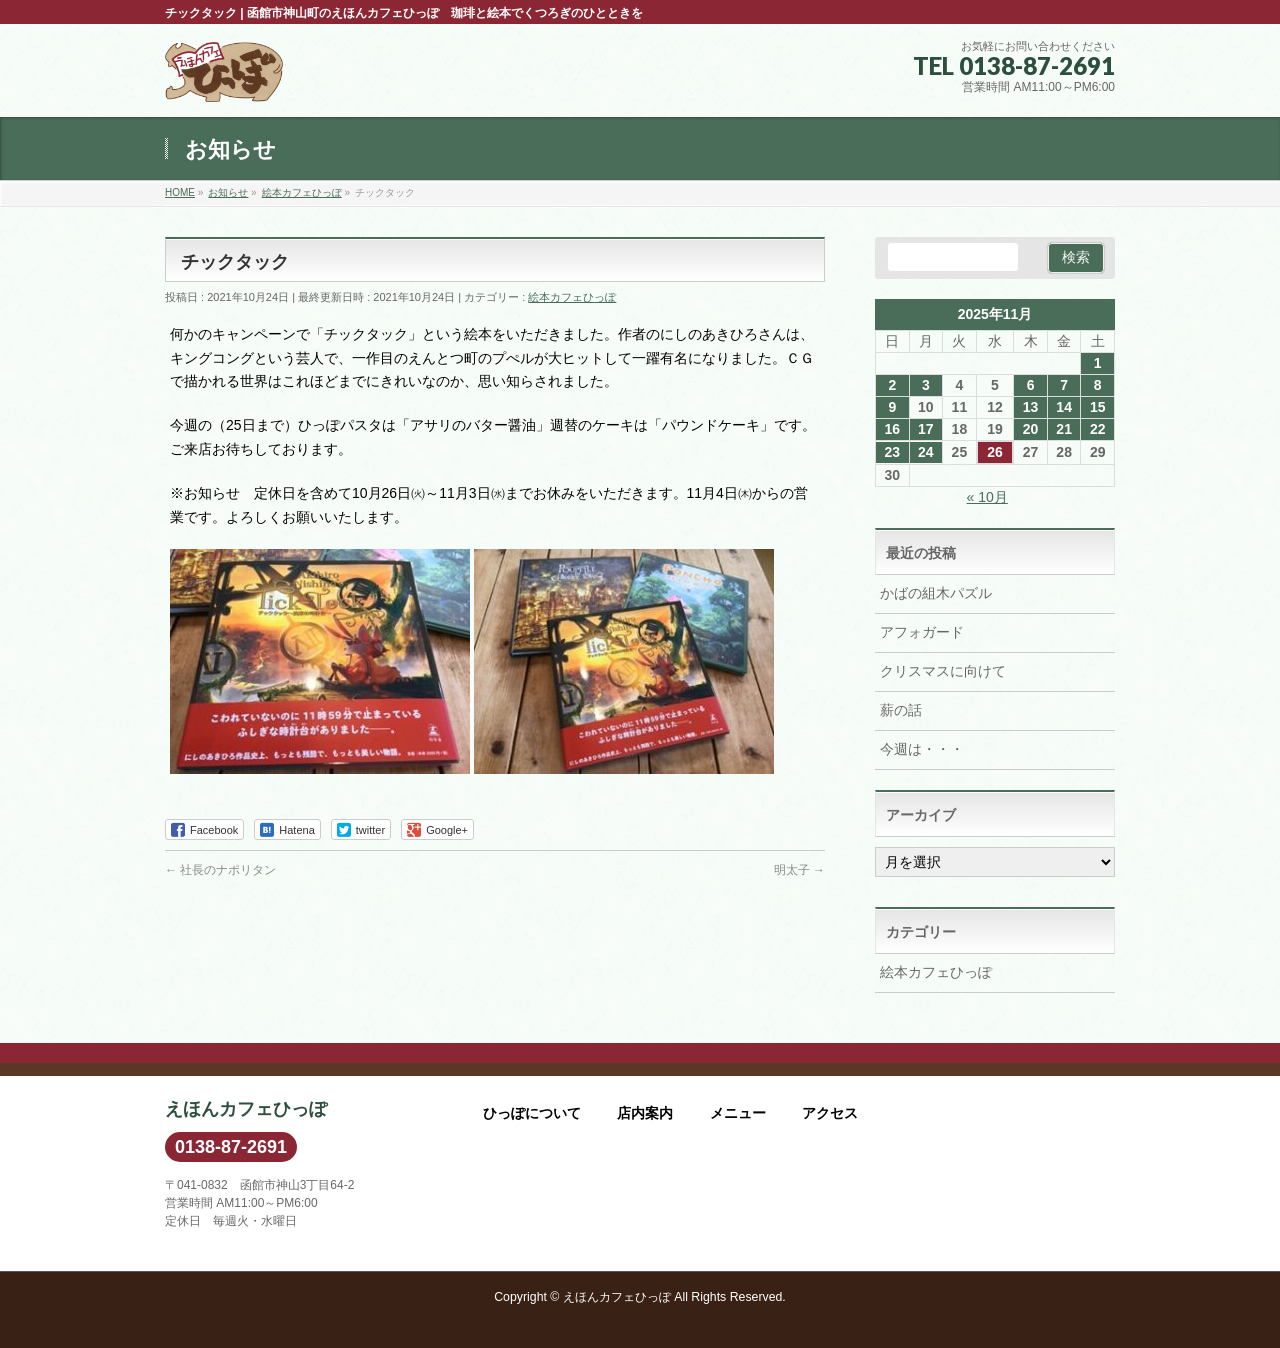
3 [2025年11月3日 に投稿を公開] (926, 385)
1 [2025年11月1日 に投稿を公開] (1098, 363)
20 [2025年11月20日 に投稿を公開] (1031, 429)
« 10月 (987, 497)
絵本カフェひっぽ (572, 297)
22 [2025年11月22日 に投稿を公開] (1098, 429)
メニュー (738, 1113)
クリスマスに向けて (943, 671)
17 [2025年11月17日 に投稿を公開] (926, 429)
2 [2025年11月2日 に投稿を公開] (892, 385)
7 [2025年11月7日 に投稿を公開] (1064, 385)
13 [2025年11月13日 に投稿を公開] (1031, 407)
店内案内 (645, 1113)
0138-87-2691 (231, 1147)
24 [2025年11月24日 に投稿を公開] (926, 452)
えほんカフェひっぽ (617, 1297)
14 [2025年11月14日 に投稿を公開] (1064, 407)
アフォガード (922, 632)
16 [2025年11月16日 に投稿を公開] (892, 429)
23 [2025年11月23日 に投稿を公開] (892, 452)
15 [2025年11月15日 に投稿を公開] (1098, 407)
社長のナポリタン (220, 870)
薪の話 (901, 710)
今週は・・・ (922, 749)
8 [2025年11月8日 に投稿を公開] (1098, 385)
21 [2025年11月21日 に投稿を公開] (1064, 429)
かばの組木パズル (936, 593)
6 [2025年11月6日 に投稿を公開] (1031, 385)
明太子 (799, 870)
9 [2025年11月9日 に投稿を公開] (892, 407)
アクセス (830, 1113)
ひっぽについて (532, 1113)
